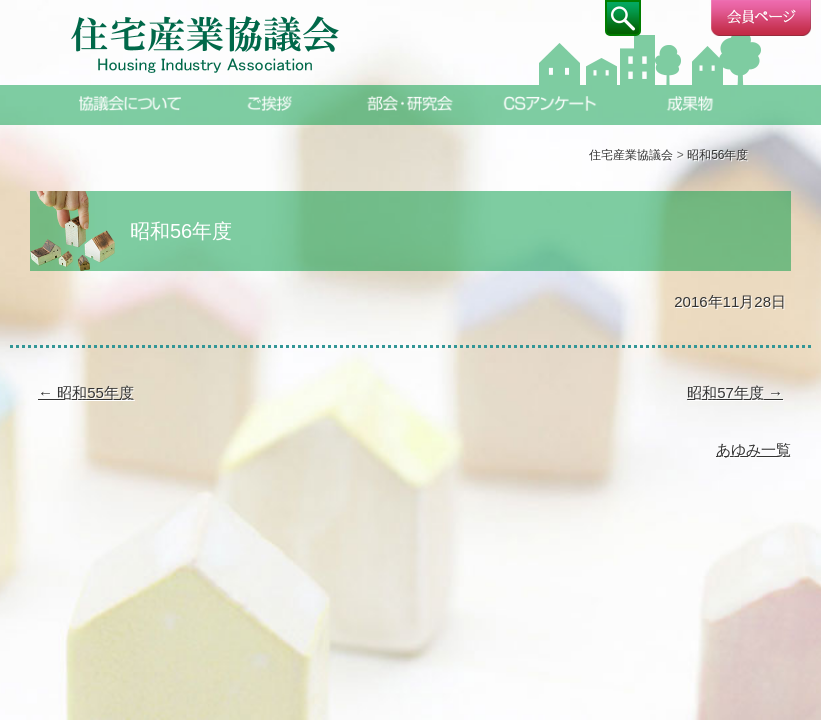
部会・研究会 (411, 103)
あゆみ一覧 (753, 449)
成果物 (691, 103)
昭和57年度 (735, 392)
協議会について (131, 103)
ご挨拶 (271, 103)
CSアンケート (551, 103)
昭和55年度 (86, 392)
